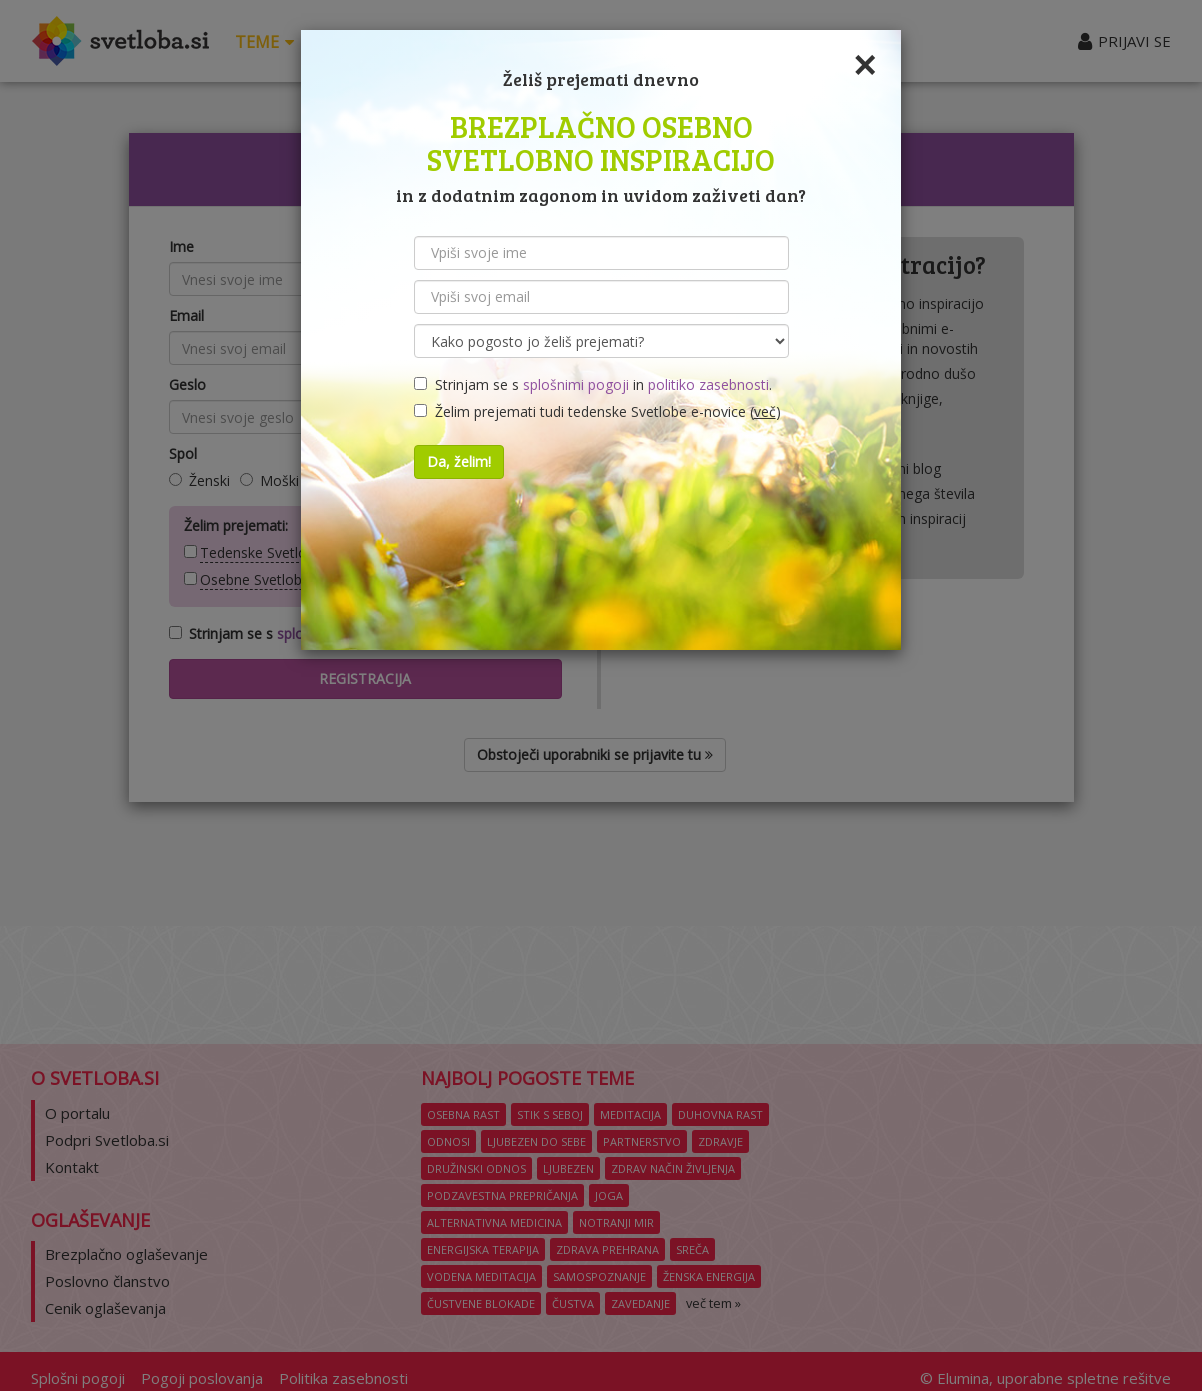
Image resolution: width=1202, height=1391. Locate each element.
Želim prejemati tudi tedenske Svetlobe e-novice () (597, 411)
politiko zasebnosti (708, 384)
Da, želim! (459, 461)
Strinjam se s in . (593, 384)
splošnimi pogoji (576, 384)
